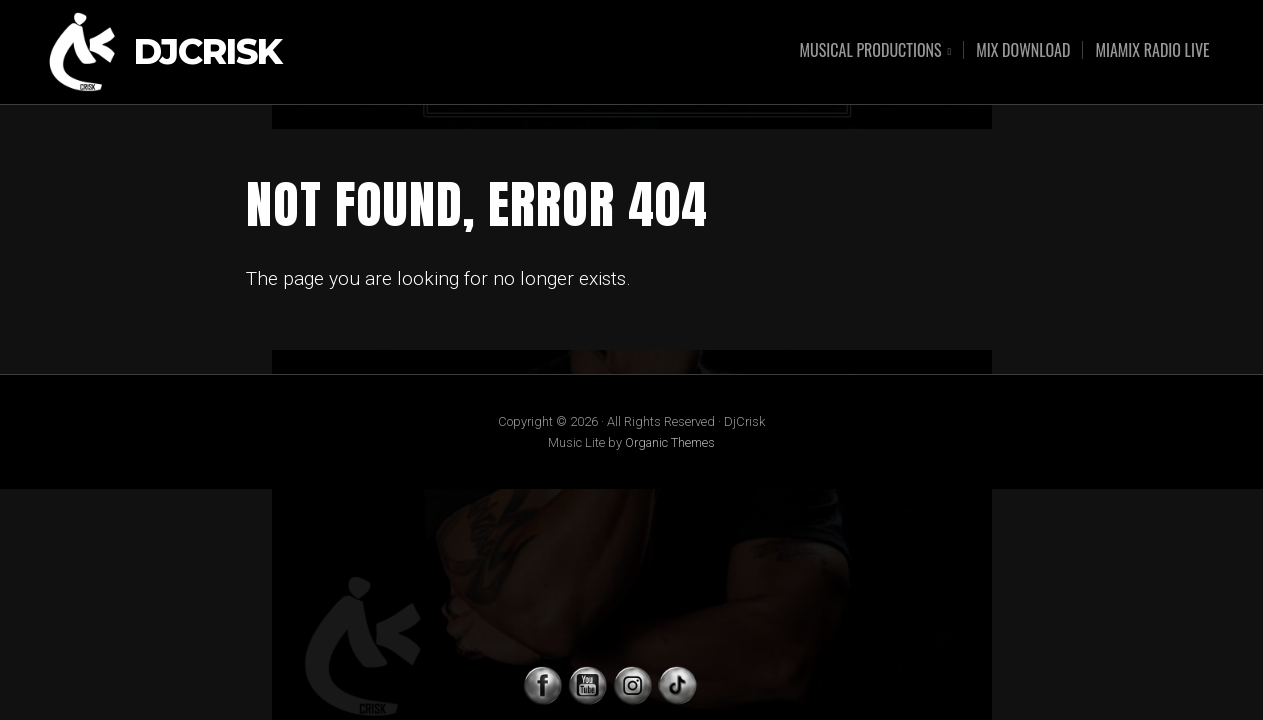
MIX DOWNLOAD (1023, 50)
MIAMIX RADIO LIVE (1152, 50)
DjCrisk (208, 52)
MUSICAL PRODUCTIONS (871, 51)
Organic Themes (670, 442)
